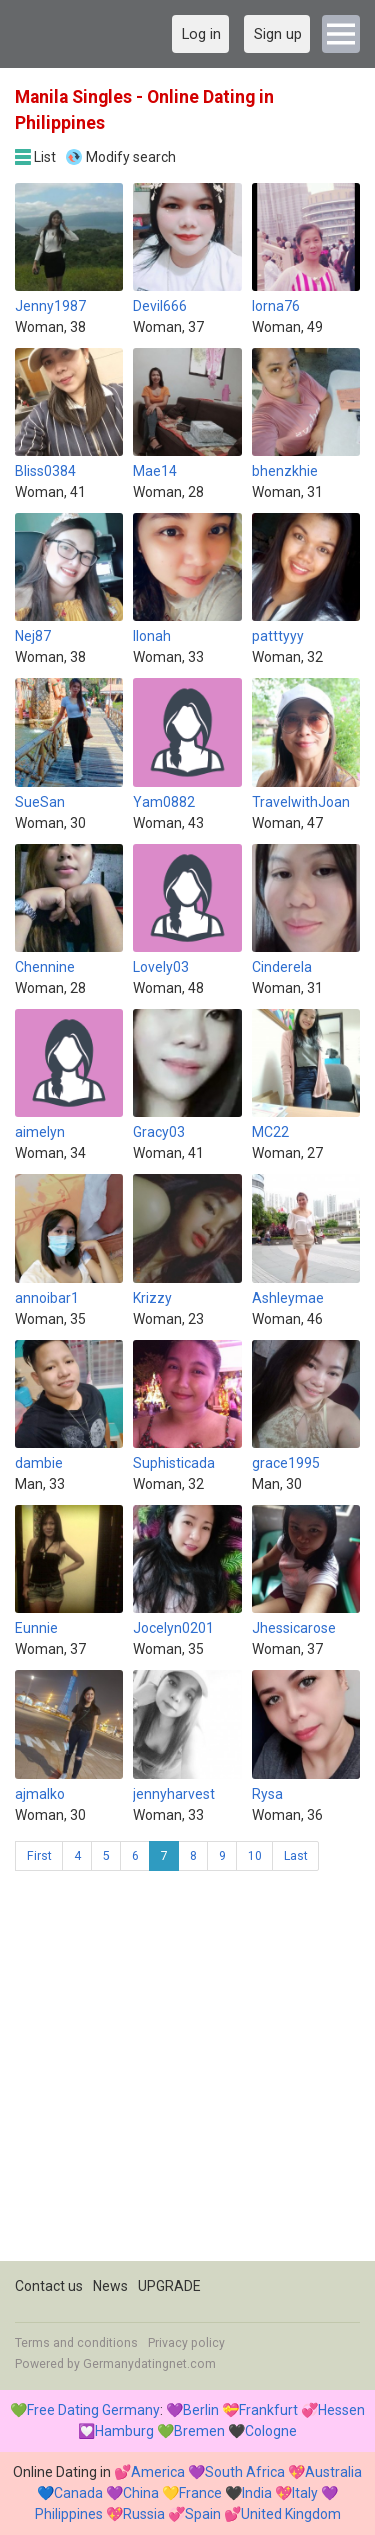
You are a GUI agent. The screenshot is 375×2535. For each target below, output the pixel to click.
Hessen (341, 2410)
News (110, 2286)
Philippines (69, 2514)
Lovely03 (161, 967)
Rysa (267, 1794)
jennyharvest (174, 1794)
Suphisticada (174, 1463)
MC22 (270, 1132)
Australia (333, 2472)
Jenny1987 (50, 306)
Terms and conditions (76, 2343)
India (257, 2493)
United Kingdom (291, 2514)
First (39, 1856)
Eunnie (36, 1628)
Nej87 (33, 636)
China (141, 2493)
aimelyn (40, 1132)
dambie (39, 1463)
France (200, 2493)
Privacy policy (186, 2343)
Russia (144, 2514)
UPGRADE (169, 2286)
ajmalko (40, 1794)
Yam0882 (164, 802)
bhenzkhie (285, 471)
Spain (203, 2514)
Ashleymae (288, 1298)
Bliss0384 (45, 471)
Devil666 (160, 306)
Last (296, 1856)
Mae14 (155, 471)
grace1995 (286, 1463)
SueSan (40, 802)
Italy (305, 2493)
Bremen (199, 2431)
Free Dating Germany (93, 2410)
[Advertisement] (187, 2073)
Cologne (271, 2431)
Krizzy (152, 1298)
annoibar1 (47, 1298)
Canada (78, 2493)
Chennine (45, 967)
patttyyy (278, 636)
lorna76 (276, 306)
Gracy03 (159, 1132)
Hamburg (124, 2431)
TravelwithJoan (301, 802)
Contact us (49, 2286)
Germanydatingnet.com (149, 2364)
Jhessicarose (294, 1628)
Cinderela (282, 967)
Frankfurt (268, 2410)
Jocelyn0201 (173, 1628)
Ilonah (152, 636)
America (158, 2472)
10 (255, 1856)
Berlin (201, 2410)
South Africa (245, 2472)
